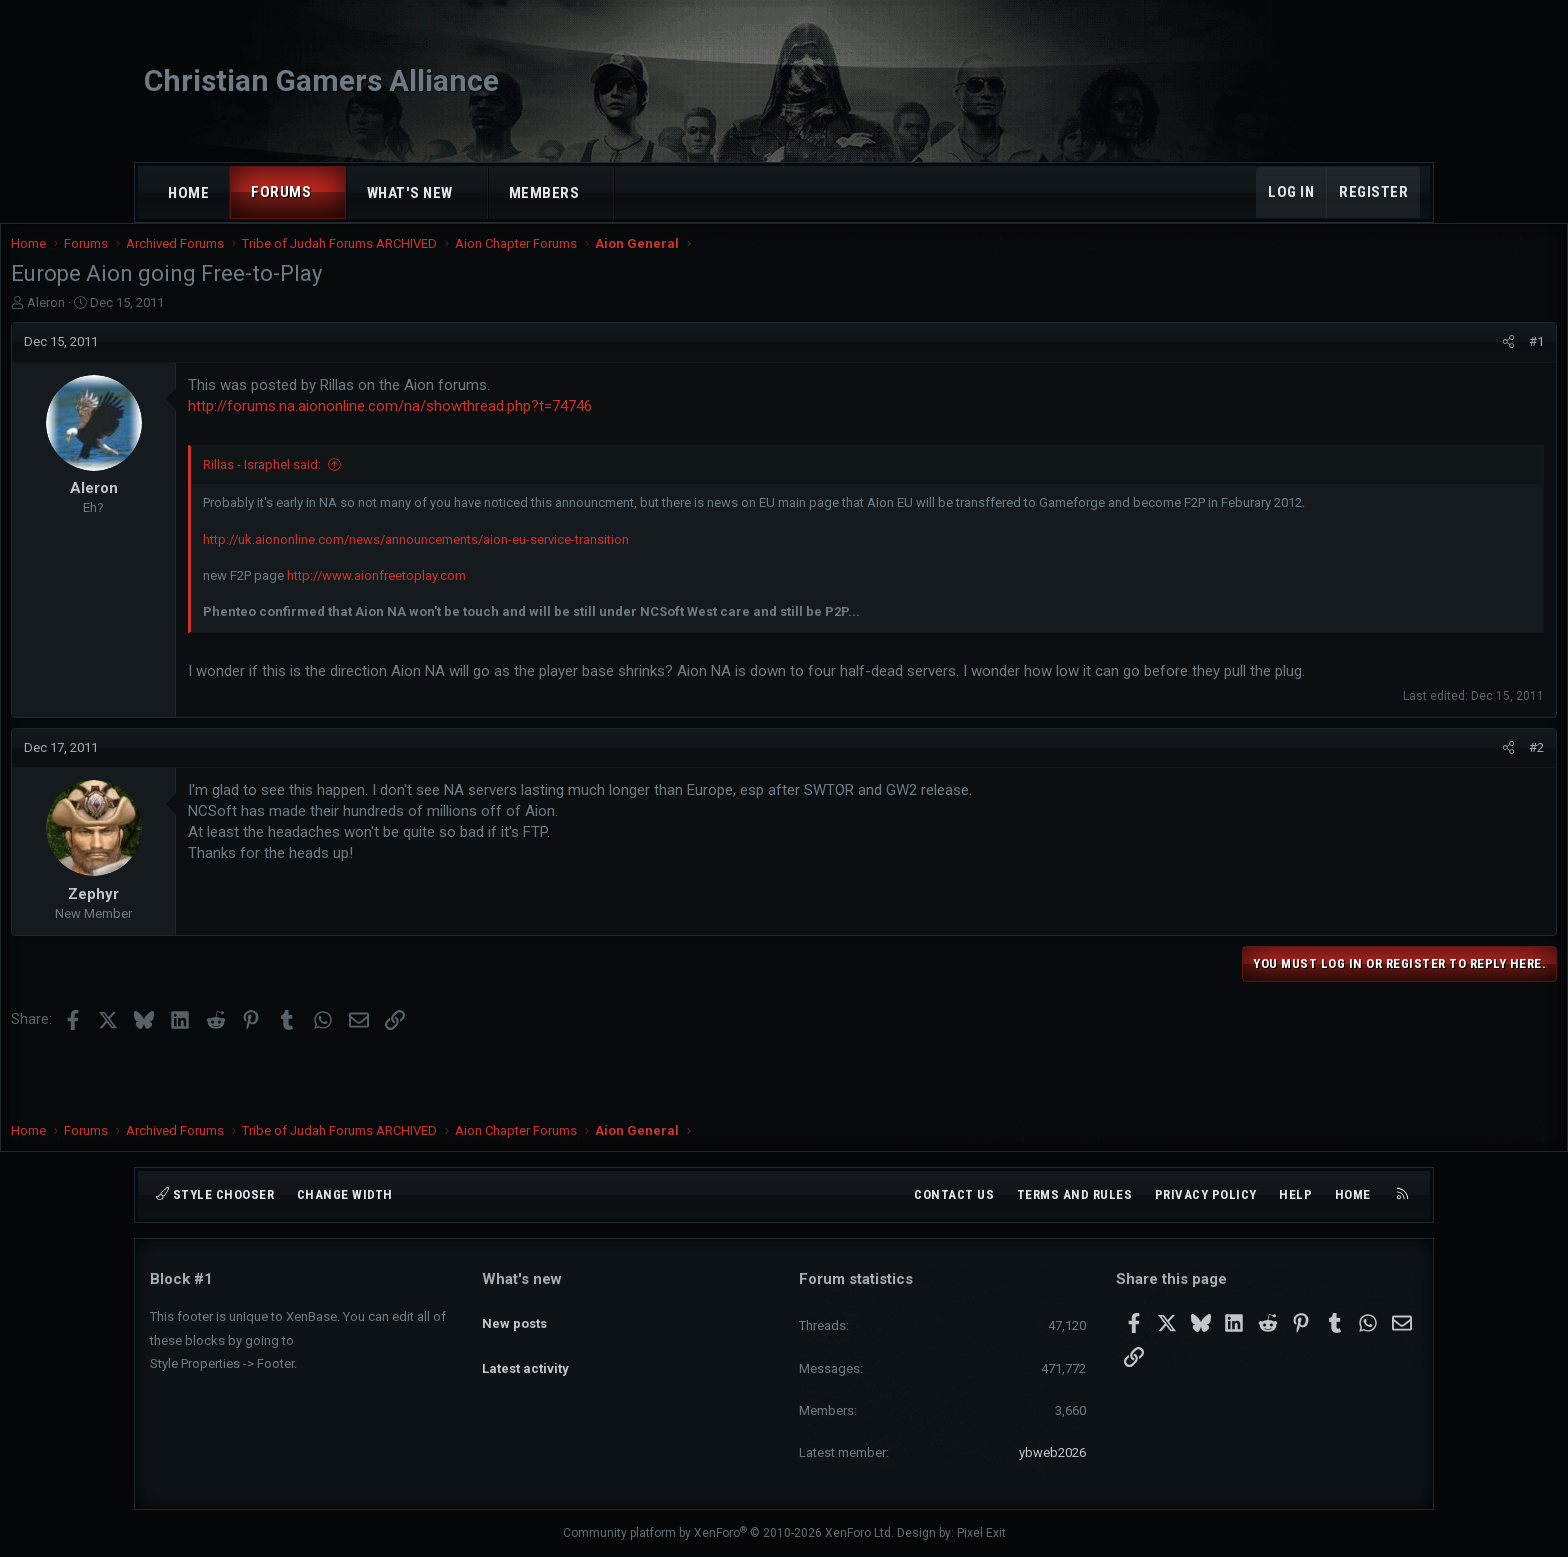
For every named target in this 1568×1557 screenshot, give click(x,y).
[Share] (1369, 362)
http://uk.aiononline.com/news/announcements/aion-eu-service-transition (555, 577)
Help (1295, 1194)
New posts (514, 1313)
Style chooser (215, 1194)
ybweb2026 (1052, 1452)
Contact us (954, 1194)
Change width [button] (345, 1194)
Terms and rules (1075, 1194)
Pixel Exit (981, 1533)
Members (544, 193)
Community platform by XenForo (728, 1533)
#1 (1397, 361)
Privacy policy (1206, 1194)
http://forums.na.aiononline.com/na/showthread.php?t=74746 (529, 426)
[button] (329, 192)
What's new (410, 193)
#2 (1397, 806)
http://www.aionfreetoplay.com (515, 613)
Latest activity (525, 1350)
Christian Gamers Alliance (321, 80)
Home (188, 193)
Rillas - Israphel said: (401, 484)
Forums (281, 192)
